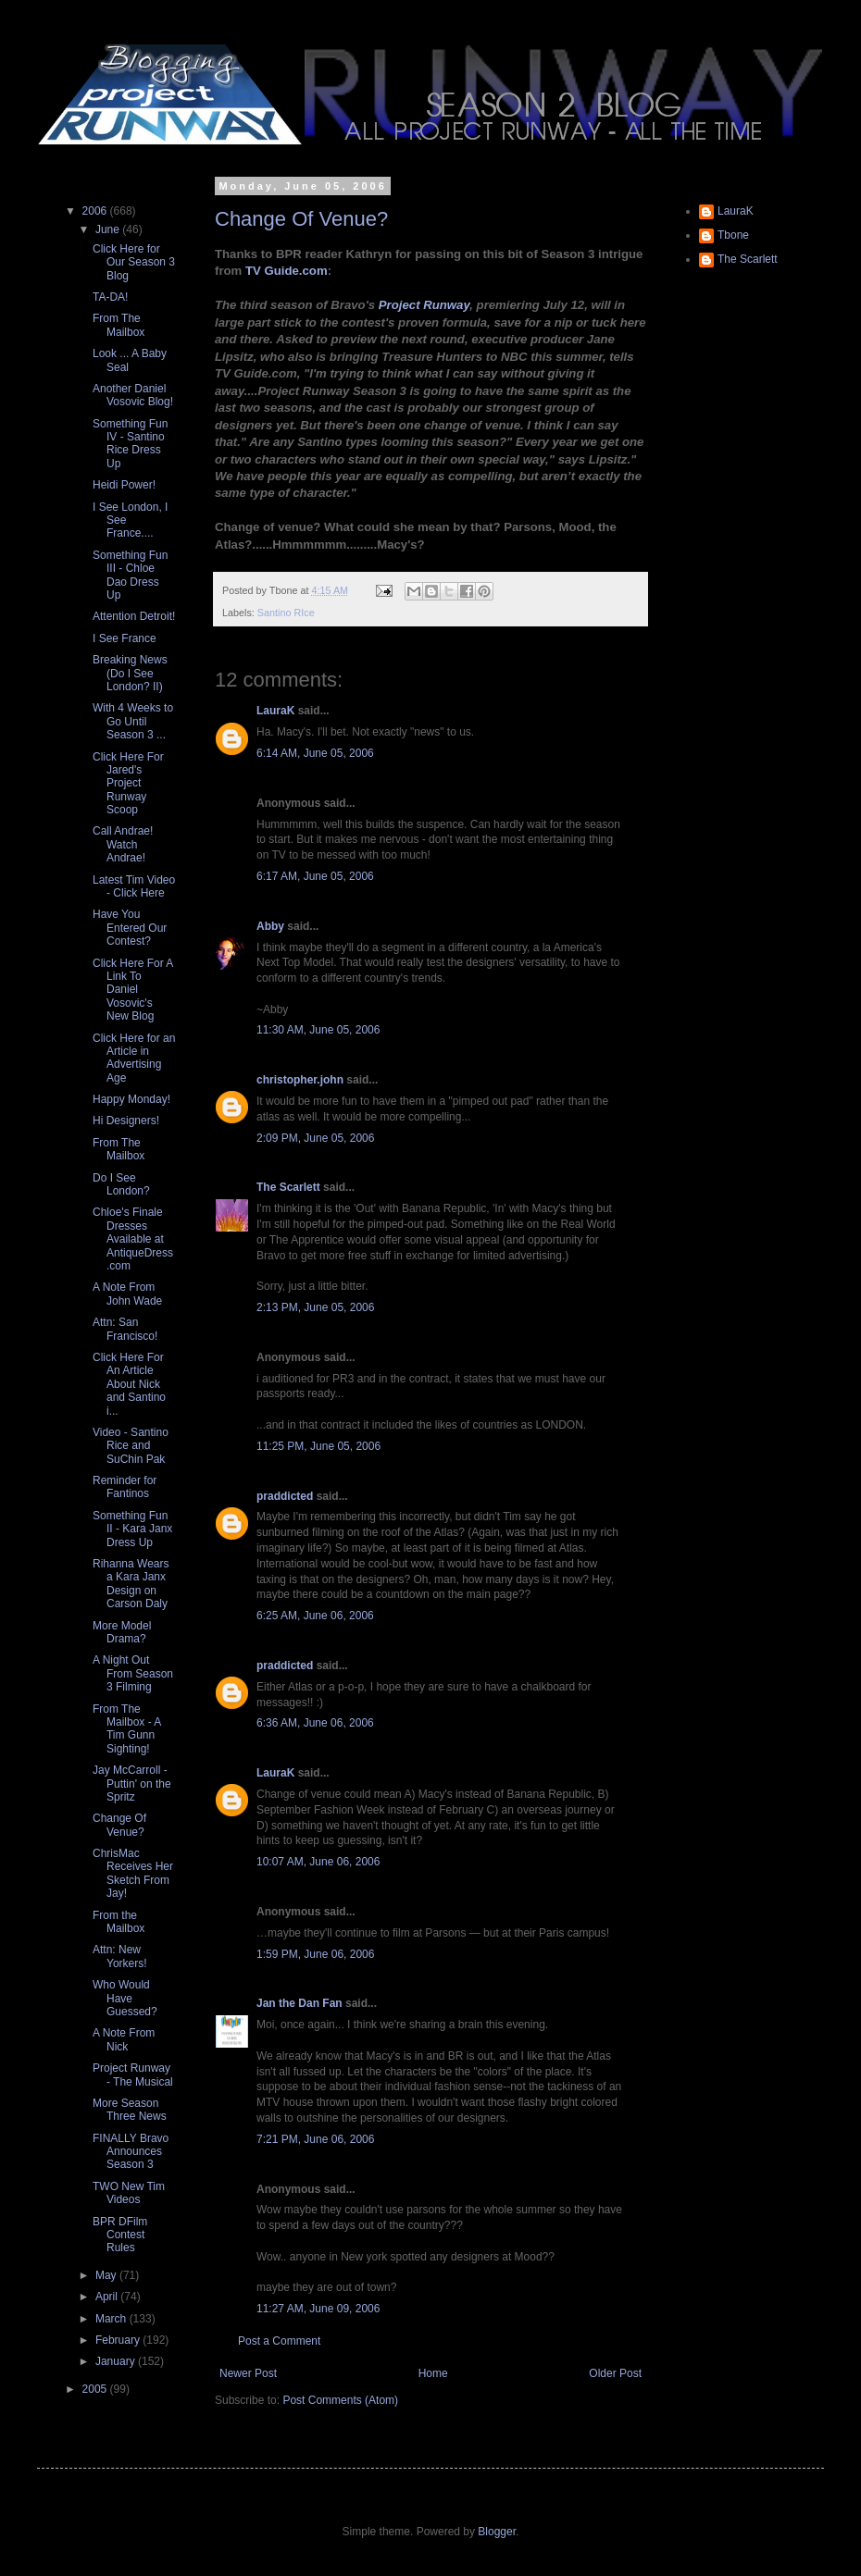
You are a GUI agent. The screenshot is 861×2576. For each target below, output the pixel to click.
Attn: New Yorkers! (120, 1956)
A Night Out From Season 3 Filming (133, 1673)
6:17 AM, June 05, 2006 (315, 876)
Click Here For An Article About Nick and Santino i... (129, 1384)
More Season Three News (130, 2110)
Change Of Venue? (301, 218)
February (119, 2340)
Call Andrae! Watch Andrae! (123, 844)
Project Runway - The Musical (133, 2074)
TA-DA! (110, 297)
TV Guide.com (286, 271)
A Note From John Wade (127, 1294)
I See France (124, 638)
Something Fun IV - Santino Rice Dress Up (130, 443)
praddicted (284, 1496)
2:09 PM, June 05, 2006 (315, 1138)
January (116, 2361)
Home (433, 2373)
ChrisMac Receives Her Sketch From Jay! (133, 1873)
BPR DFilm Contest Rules (120, 2235)
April (107, 2296)
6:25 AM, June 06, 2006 (315, 1615)
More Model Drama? (122, 1632)
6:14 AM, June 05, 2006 (315, 753)
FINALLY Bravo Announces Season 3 (130, 2152)
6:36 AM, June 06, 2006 (315, 1722)
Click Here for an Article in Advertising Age (134, 1058)
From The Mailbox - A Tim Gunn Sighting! (127, 1729)
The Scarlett (288, 1187)
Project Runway (424, 305)
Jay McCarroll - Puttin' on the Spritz (132, 1783)
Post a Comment (279, 2340)
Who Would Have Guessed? (125, 1998)
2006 (96, 210)
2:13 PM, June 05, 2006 (315, 1307)
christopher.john (299, 1079)
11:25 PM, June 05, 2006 (318, 1446)
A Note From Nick (124, 2039)
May (107, 2275)
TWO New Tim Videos (129, 2193)
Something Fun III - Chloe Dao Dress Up (130, 575)
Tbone (733, 235)
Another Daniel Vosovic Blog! (133, 395)
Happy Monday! (131, 1099)
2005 (96, 2389)
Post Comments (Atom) (340, 2400)
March (112, 2318)
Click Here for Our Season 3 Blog (134, 262)
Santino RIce (286, 612)
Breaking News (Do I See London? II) (130, 673)
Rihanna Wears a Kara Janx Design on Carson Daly (131, 1583)
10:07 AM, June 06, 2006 (318, 1861)
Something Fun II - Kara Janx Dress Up (132, 1529)
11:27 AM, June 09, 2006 (318, 2308)
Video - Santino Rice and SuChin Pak (130, 1446)
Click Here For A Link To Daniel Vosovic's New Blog (133, 990)
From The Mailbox (118, 325)
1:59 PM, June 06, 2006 (315, 1954)
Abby (270, 926)
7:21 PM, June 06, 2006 (315, 2139)
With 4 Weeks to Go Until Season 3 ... (133, 721)
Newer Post (248, 2373)
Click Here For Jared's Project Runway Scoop (128, 783)
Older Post (615, 2373)
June (108, 229)
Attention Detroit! (134, 616)
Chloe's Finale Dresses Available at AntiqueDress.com (133, 1239)
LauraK (275, 710)
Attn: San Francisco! (125, 1329)
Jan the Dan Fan (299, 2003)
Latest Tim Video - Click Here (134, 886)
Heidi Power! (124, 484)
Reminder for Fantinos (124, 1487)
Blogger (497, 2531)
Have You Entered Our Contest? (130, 927)
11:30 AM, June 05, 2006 (318, 1029)
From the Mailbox (118, 1922)
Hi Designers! (126, 1120)
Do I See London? (121, 1184)
